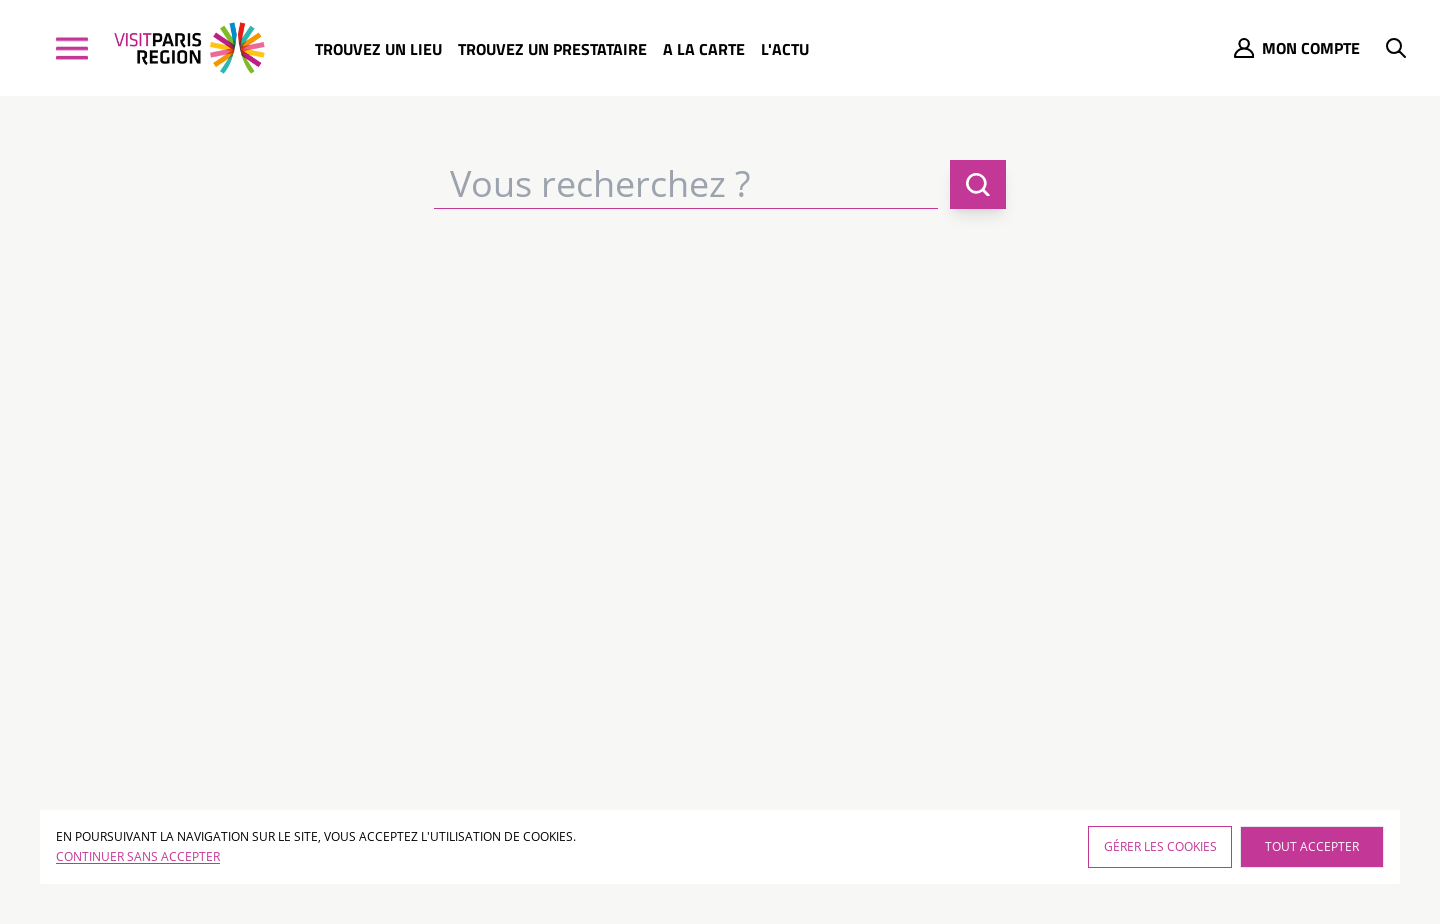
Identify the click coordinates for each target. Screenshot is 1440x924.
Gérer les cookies (1160, 846)
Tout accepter (1312, 846)
